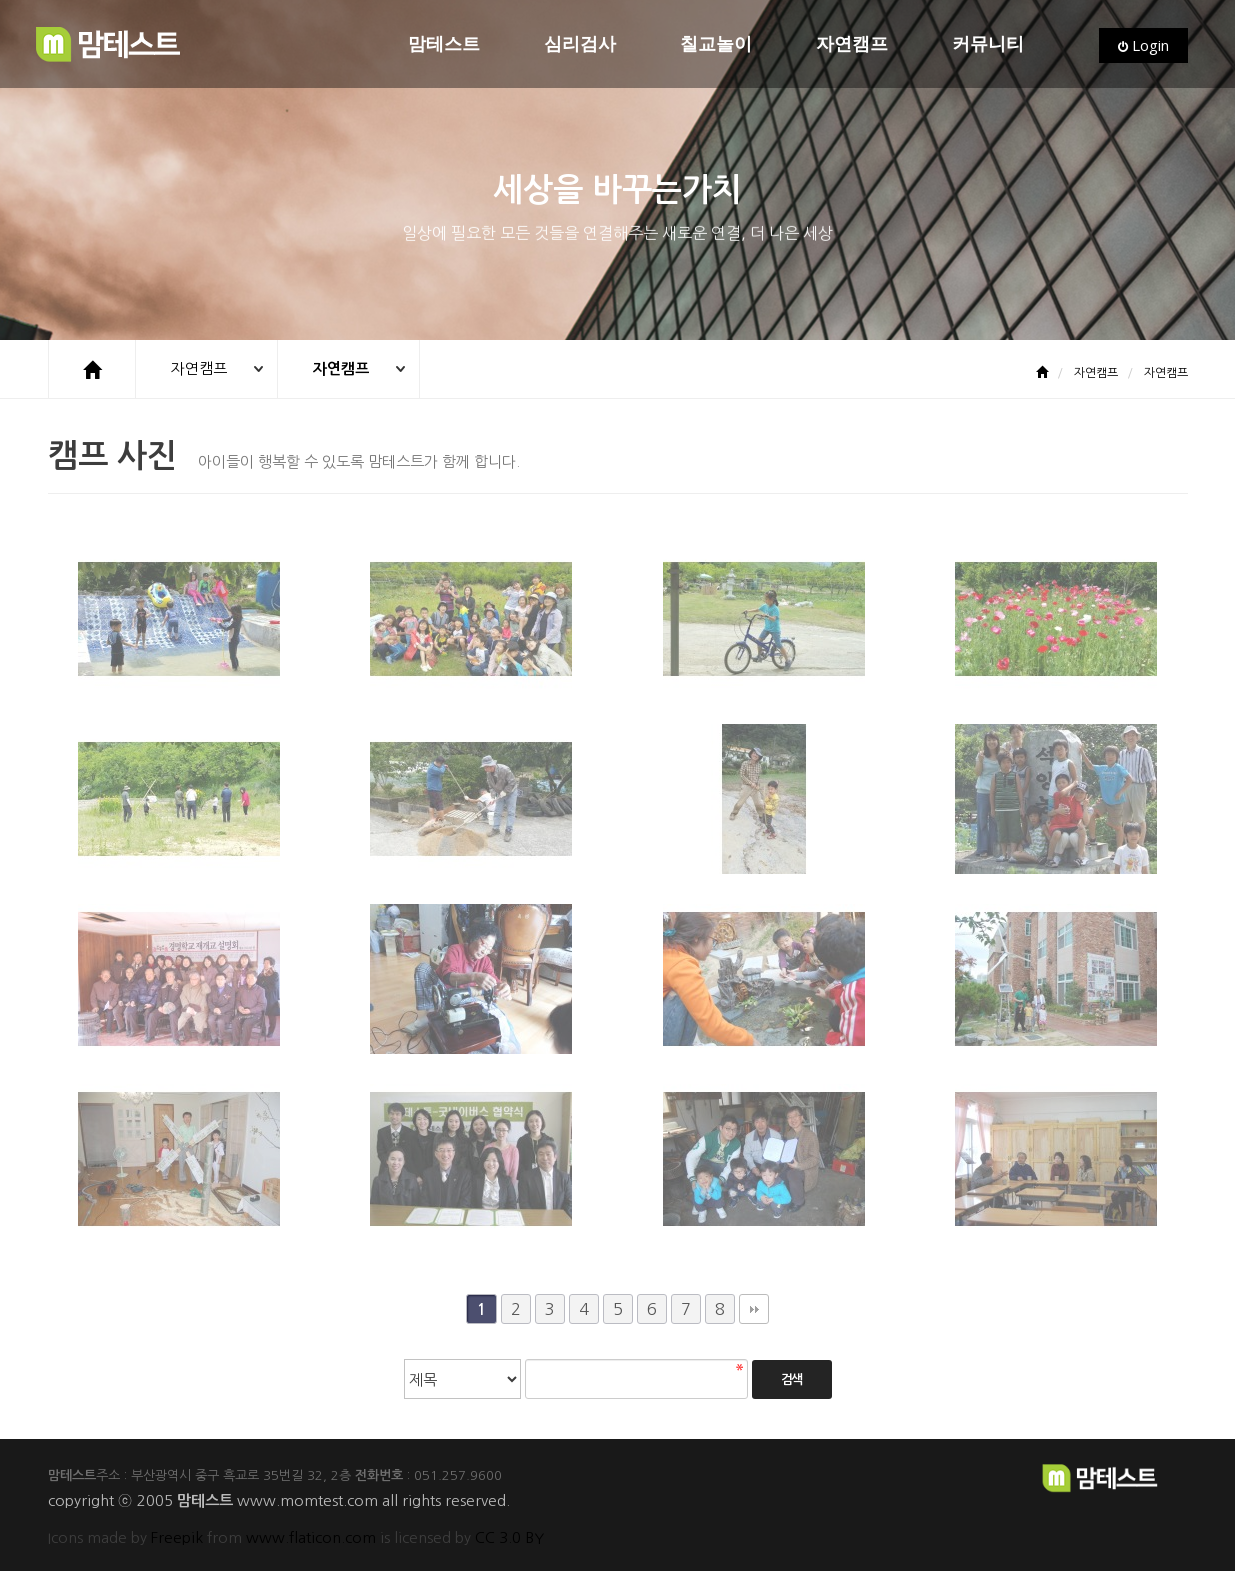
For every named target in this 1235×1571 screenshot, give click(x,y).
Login (1143, 45)
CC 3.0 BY (509, 1537)
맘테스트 (444, 44)
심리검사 (580, 44)
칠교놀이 (716, 44)
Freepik (177, 1537)
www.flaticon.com (311, 1537)
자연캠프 (852, 44)
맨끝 (754, 1309)
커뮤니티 (988, 44)
